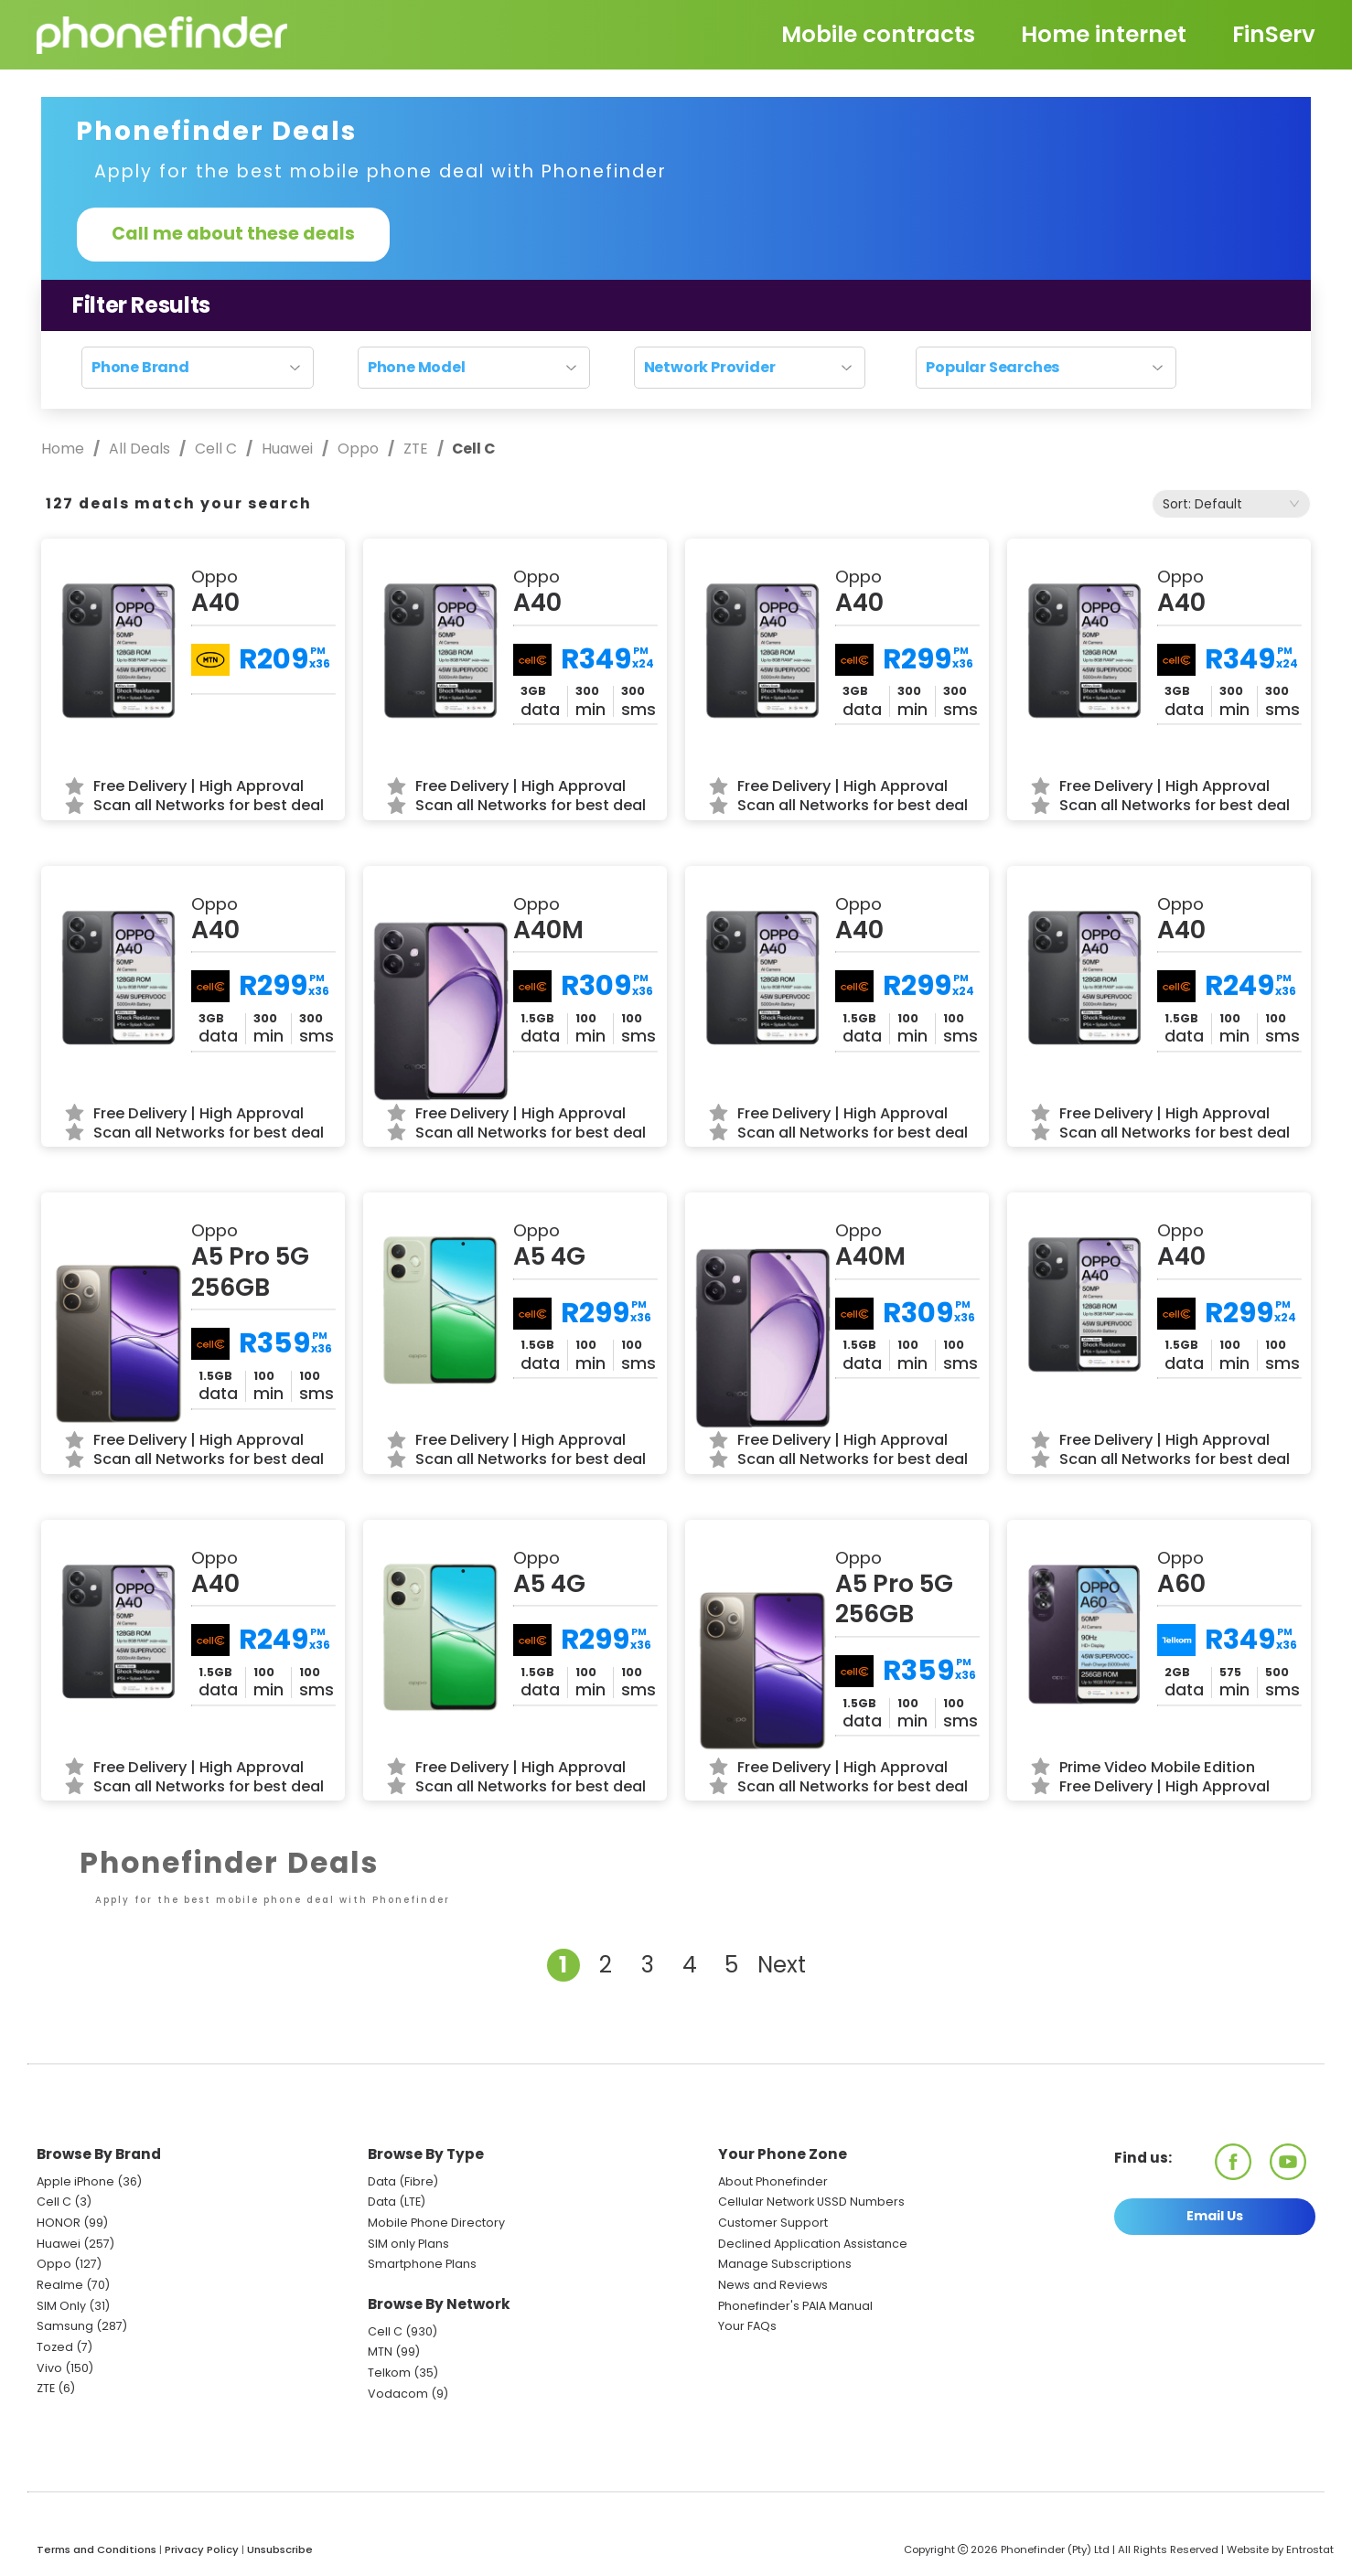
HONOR (58, 2222)
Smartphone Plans (422, 2263)
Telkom (389, 2372)
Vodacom (398, 2393)
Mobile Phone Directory (436, 2222)
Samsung (65, 2326)
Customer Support (773, 2222)
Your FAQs (747, 2326)
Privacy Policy (202, 2549)
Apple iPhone (75, 2181)
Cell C (216, 448)
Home (64, 448)
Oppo (358, 448)
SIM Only (61, 2306)
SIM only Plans (408, 2243)
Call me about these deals (233, 233)
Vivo (49, 2368)
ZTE (416, 448)
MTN (380, 2351)
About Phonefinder (773, 2181)
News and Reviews (773, 2285)
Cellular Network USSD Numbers (811, 2201)
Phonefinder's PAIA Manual (795, 2306)
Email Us (1214, 2216)
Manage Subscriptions (785, 2263)
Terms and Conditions (96, 2549)
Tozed (56, 2347)
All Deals (139, 448)
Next (781, 1965)
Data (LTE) (396, 2201)
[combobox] (1231, 503)
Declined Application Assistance (812, 2243)
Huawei (287, 448)
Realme (60, 2285)
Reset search (676, 400)
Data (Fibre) (403, 2181)
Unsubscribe (280, 2549)
